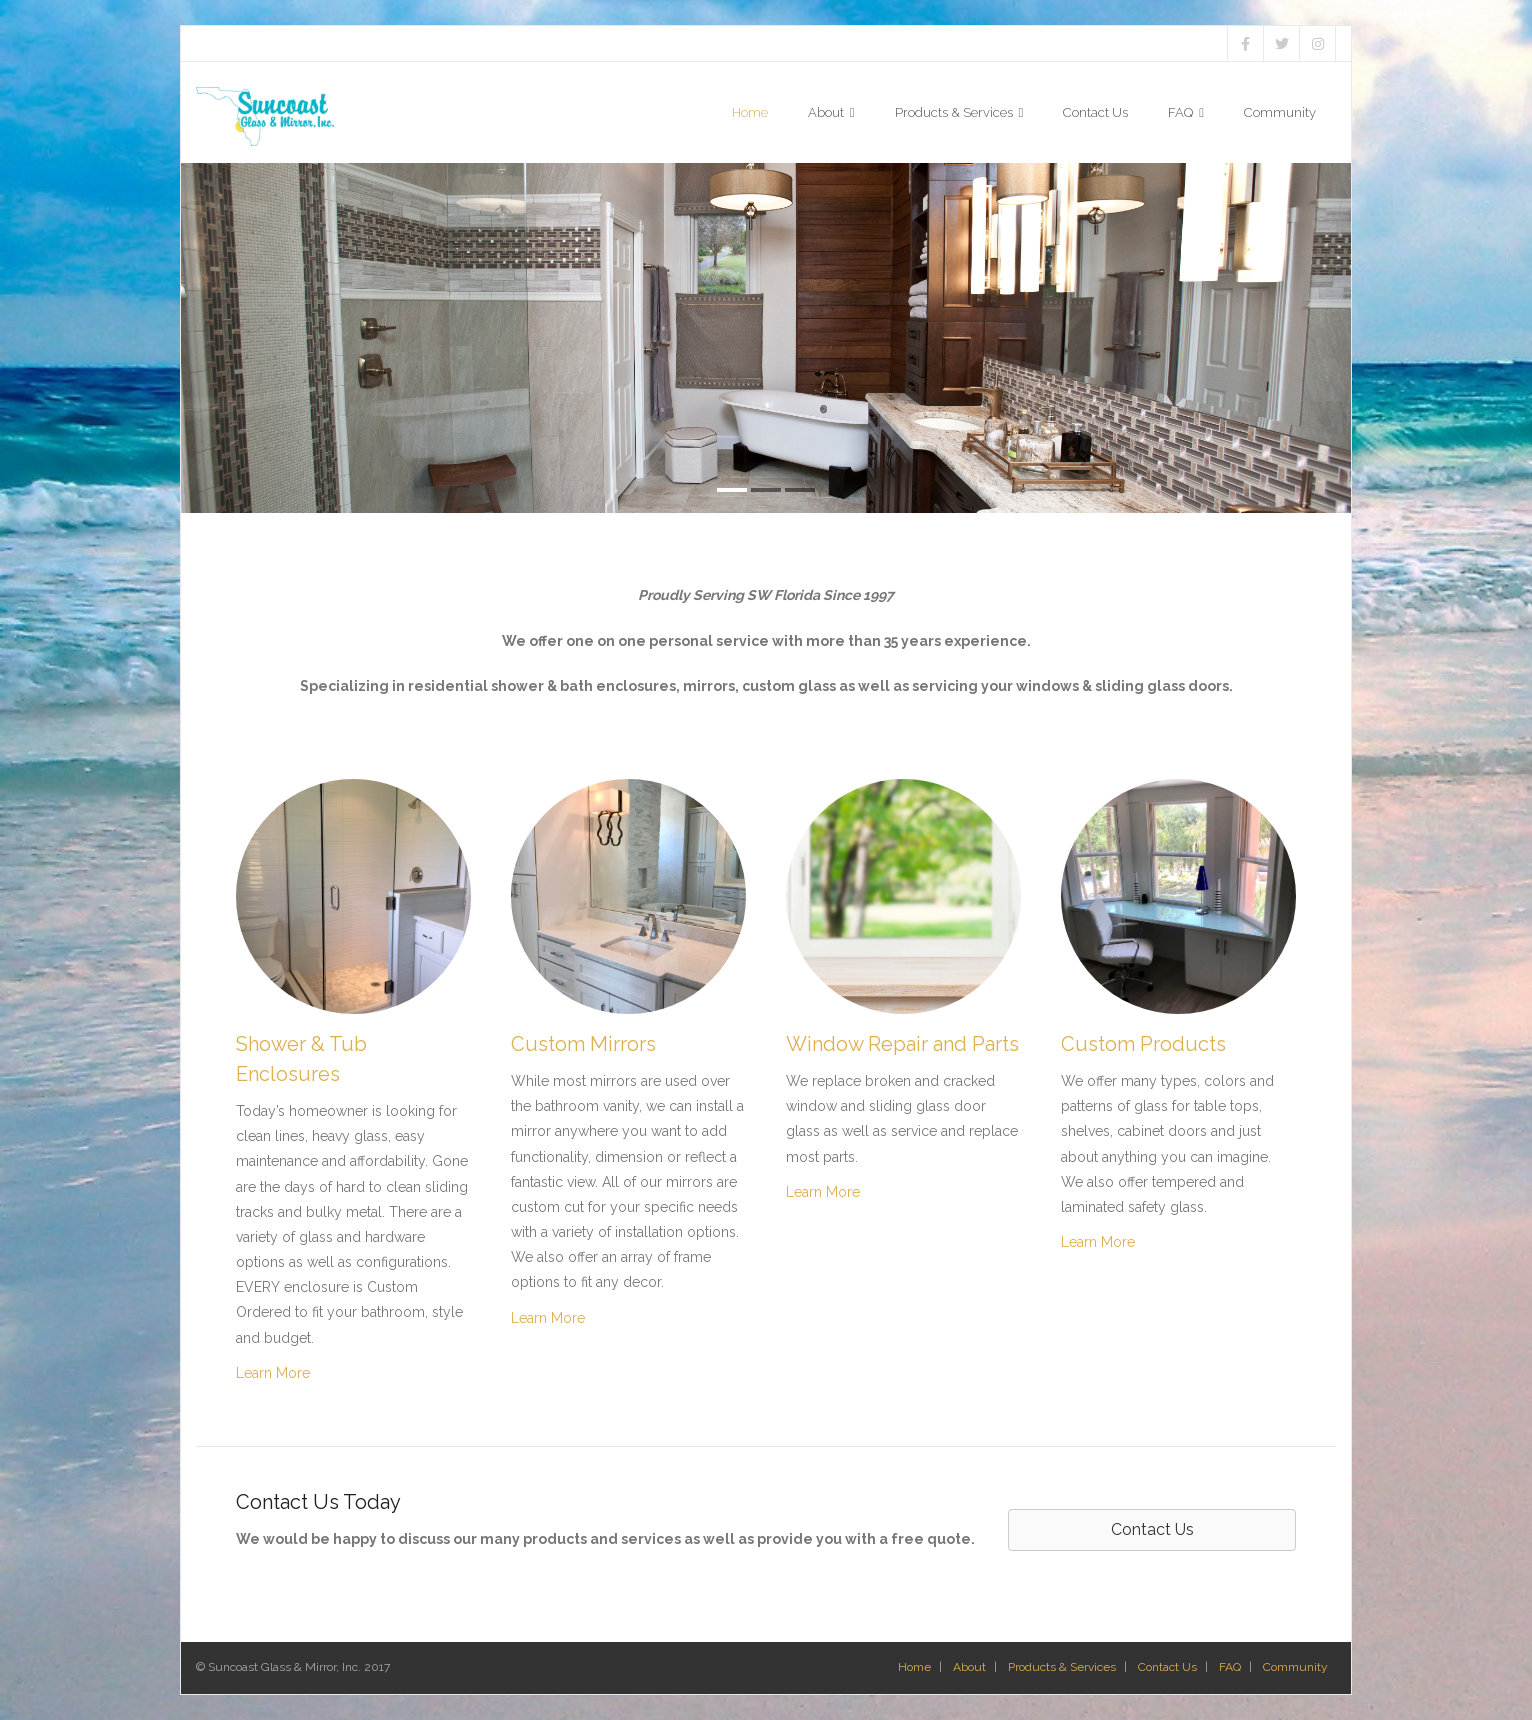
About (969, 1667)
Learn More (273, 1373)
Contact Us (1167, 1667)
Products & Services (1062, 1667)
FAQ (1230, 1667)
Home (914, 1667)
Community (1295, 1667)
